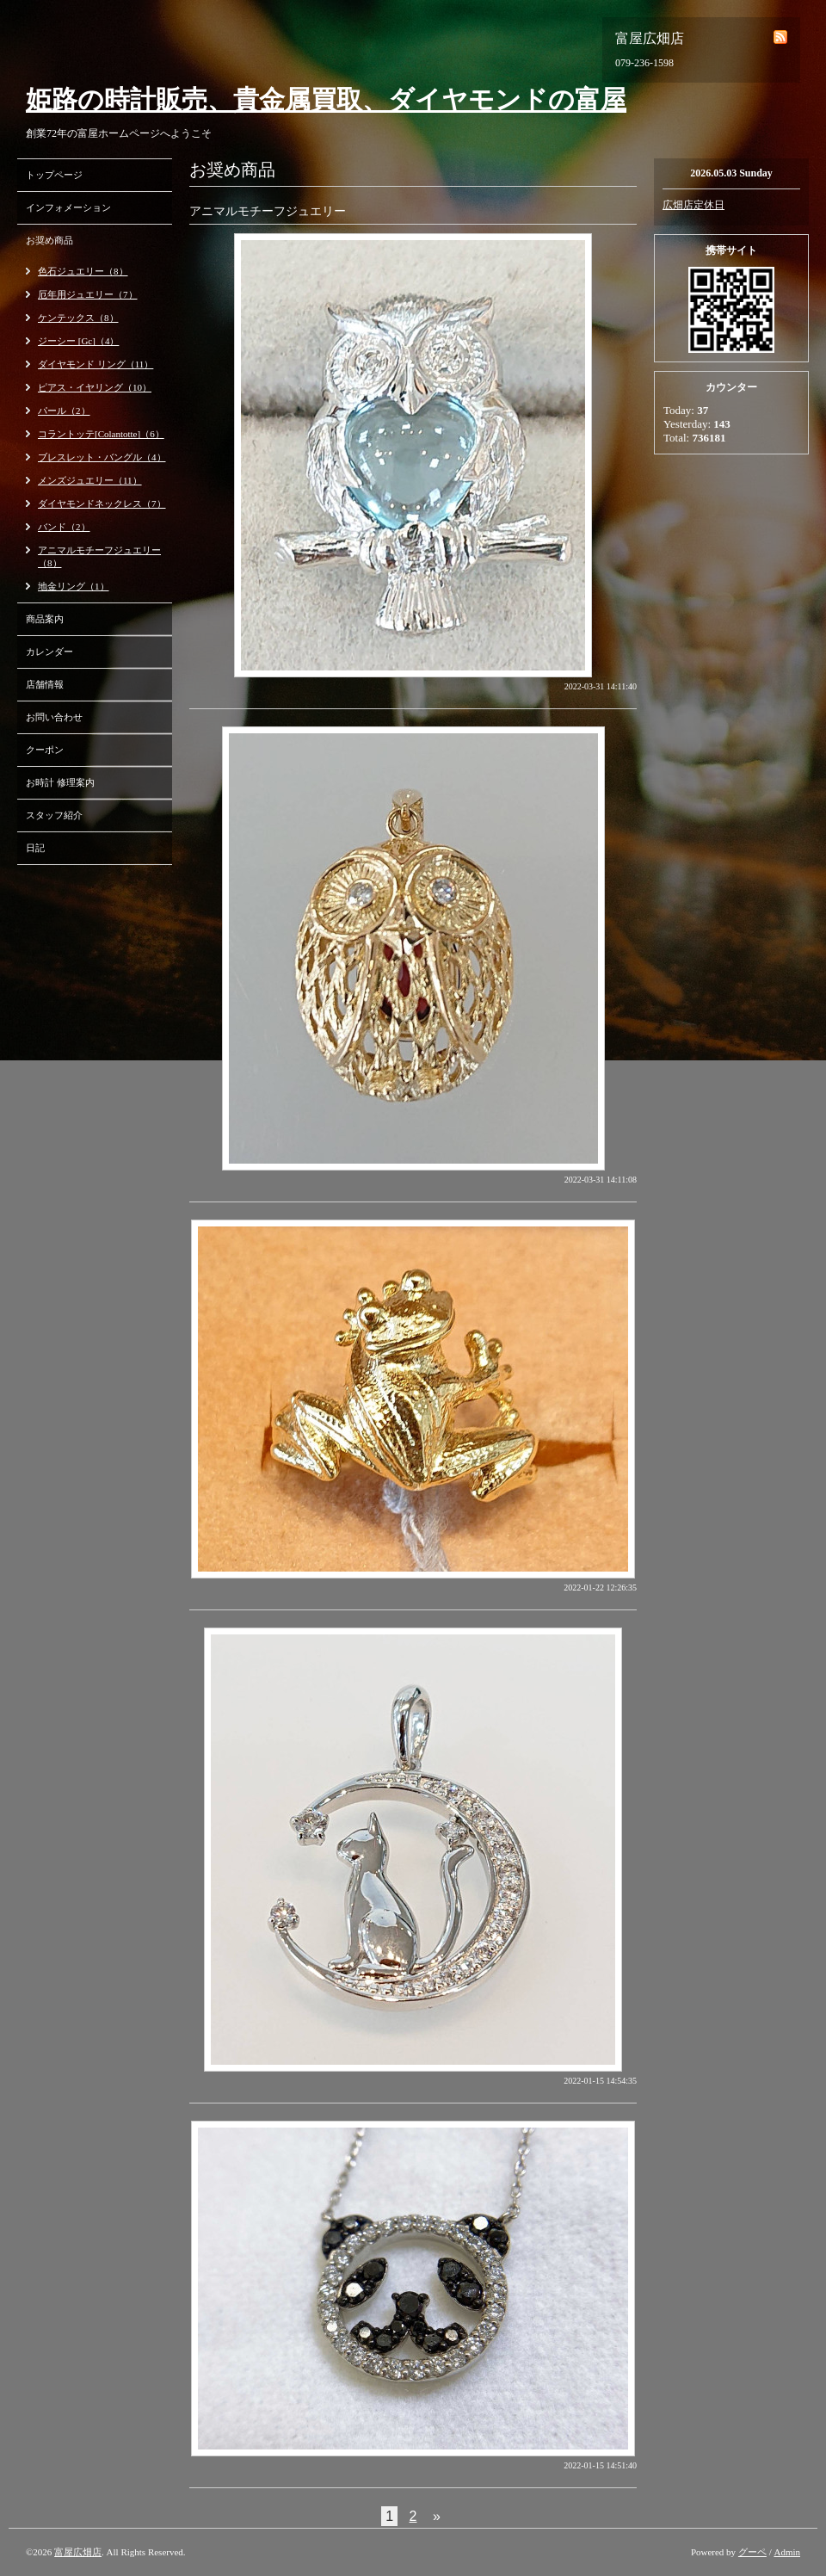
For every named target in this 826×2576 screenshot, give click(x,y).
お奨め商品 (49, 240)
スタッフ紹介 (54, 815)
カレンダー (49, 651)
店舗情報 (45, 684)
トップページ (54, 175)
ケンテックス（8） (78, 317)
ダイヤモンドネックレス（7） (102, 503)
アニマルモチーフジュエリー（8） (99, 556)
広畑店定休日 (693, 205)
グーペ (752, 2552)
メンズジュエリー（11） (90, 480)
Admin (787, 2552)
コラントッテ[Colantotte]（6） (101, 434)
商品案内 (45, 619)
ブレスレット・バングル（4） (102, 457)
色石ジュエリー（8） (83, 271)
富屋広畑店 (78, 2552)
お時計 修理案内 (60, 782)
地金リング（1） (73, 586)
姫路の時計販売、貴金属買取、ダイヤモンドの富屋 (326, 99)
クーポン (45, 749)
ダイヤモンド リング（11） (95, 364)
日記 (35, 848)
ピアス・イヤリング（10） (94, 387)
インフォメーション (68, 207)
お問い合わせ (54, 717)
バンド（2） (64, 527)
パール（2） (64, 410)
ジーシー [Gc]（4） (78, 341)
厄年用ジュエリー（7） (88, 294)
